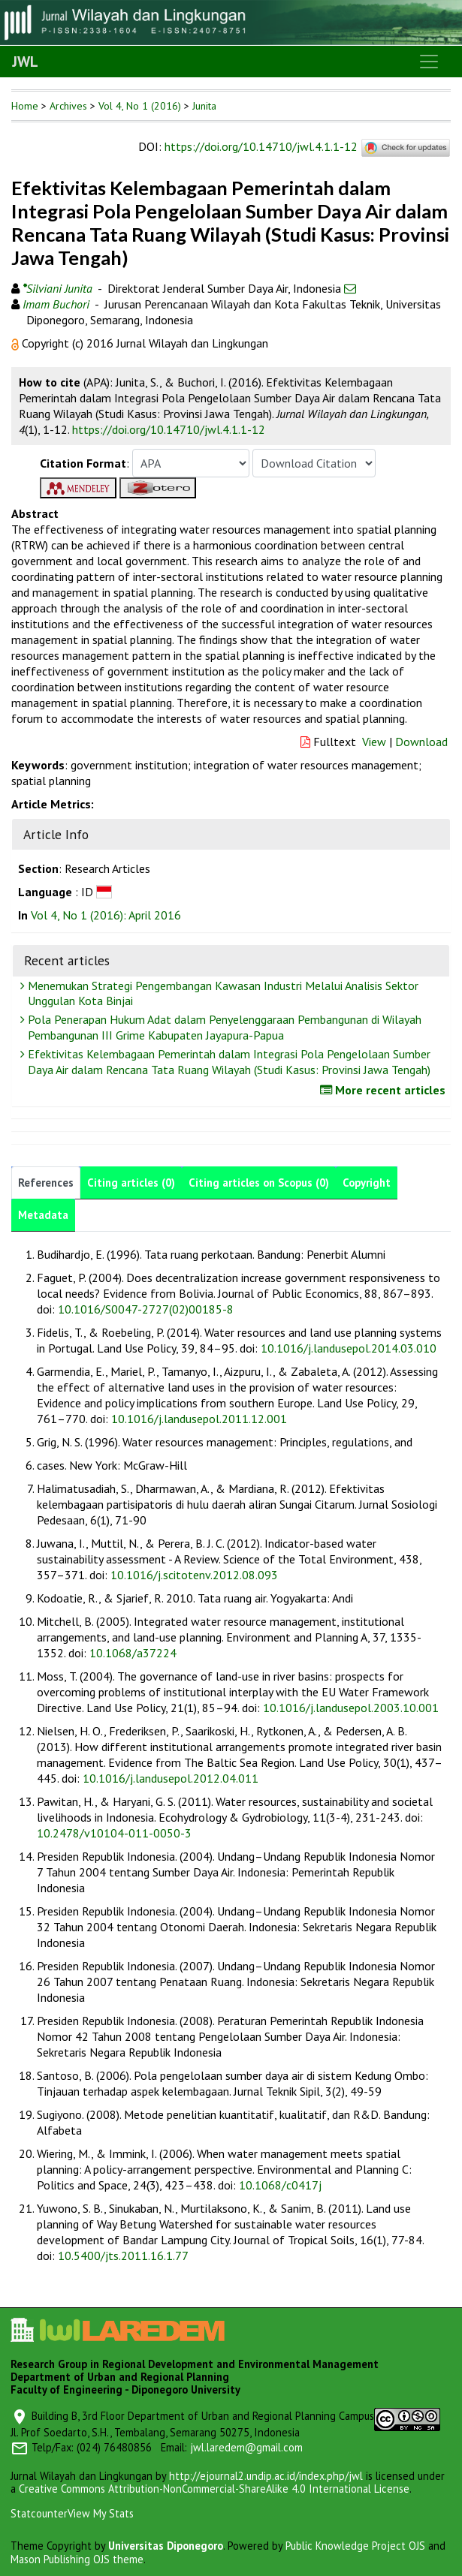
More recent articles (384, 1089)
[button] (16, 343)
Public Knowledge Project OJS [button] (355, 2545)
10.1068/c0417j (280, 2184)
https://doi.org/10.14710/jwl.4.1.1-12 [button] (168, 429)
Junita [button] (204, 106)
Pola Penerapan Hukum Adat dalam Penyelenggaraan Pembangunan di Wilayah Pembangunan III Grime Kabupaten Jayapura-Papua (222, 1027)
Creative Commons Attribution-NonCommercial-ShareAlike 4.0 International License (214, 2488)
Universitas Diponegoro (165, 2545)
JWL (25, 61)
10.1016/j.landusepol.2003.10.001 (351, 1707)
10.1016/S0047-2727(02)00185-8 (146, 1309)
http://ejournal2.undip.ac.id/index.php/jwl (266, 2476)
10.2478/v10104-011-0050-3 (114, 1832)
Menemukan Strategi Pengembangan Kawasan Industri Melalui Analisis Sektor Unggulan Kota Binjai (221, 993)
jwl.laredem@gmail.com (246, 2446)
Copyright (367, 1182)
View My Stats (101, 2513)
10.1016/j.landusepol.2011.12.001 (199, 1418)
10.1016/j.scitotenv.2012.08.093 (194, 1574)
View (374, 741)
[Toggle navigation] (429, 62)
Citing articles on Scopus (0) (259, 1182)
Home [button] (24, 106)
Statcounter (39, 2513)
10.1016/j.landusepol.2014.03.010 (348, 1348)
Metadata (43, 1215)
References (46, 1182)
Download (421, 741)
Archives (68, 106)
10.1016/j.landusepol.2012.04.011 (170, 1778)
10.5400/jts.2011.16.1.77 (123, 2255)
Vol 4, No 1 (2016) (139, 106)
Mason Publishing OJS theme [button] (77, 2559)
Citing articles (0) (131, 1182)
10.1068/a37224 (133, 1652)
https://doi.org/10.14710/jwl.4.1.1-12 (261, 146)
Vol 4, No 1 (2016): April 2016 (106, 914)
